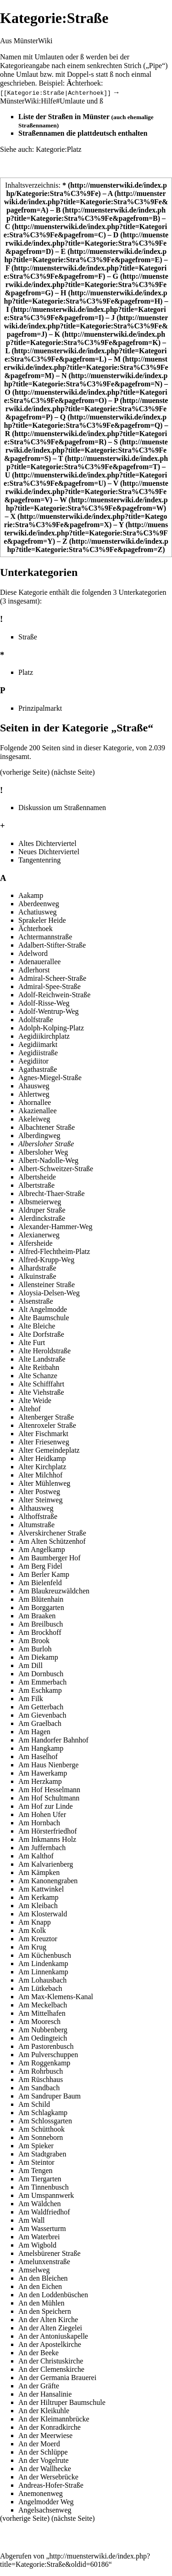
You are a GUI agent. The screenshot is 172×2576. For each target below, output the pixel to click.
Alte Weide (34, 1400)
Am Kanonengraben (48, 1881)
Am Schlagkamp (42, 2112)
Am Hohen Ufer (42, 1814)
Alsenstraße (35, 1301)
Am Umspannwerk (46, 2195)
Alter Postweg (39, 1491)
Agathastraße (37, 1069)
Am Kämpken (39, 1872)
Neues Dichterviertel (48, 851)
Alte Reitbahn (38, 1367)
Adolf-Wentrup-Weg (48, 1011)
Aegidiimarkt (37, 1044)
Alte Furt (31, 1342)
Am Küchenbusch (44, 1955)
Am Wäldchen (39, 2204)
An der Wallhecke (44, 2468)
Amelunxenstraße (44, 2262)
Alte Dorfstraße (41, 1334)
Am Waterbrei (39, 2237)
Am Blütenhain (40, 1599)
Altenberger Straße (46, 1417)
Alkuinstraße (37, 1276)
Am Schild (34, 2104)
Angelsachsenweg (45, 2510)
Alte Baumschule (43, 1318)
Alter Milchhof (40, 1475)
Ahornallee (34, 1102)
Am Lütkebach (40, 1988)
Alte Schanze (37, 1376)
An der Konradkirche (49, 2427)
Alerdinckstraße (41, 1218)
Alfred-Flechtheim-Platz (54, 1251)
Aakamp (30, 895)
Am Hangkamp (40, 1748)
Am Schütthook (41, 2129)
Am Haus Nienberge (48, 1765)
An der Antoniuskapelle (53, 2336)
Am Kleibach (38, 1905)
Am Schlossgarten (45, 2121)
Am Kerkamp (38, 1897)
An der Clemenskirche (51, 2369)
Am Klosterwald (42, 1914)
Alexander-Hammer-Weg (55, 1226)
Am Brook (34, 1640)
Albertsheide (37, 1177)
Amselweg (34, 2270)
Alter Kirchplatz (42, 1467)
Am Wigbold (37, 2245)
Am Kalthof (36, 1856)
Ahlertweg (34, 1094)
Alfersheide (35, 1243)
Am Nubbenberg (42, 2030)
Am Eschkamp (40, 1690)
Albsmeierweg (39, 1202)
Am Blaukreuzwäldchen (53, 1591)
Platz (25, 672)
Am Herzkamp (40, 1781)
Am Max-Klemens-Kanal (55, 1997)
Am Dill (30, 1665)
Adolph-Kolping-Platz (51, 1028)
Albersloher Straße (46, 1144)
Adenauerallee (39, 962)
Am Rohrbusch (40, 2071)
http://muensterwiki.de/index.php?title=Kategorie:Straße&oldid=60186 (75, 2560)
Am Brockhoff (39, 1632)
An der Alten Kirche (48, 2319)
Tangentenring (39, 859)
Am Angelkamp (41, 1549)
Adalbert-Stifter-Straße (52, 945)
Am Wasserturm (42, 2228)
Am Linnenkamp (43, 1972)
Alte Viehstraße (41, 1392)
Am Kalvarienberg (45, 1864)
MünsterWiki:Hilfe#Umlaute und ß (51, 101)
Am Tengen (35, 2170)
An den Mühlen (41, 2303)
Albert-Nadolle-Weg (48, 1160)
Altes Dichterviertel (47, 843)
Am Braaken (36, 1616)
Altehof (29, 1409)
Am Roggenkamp (44, 2063)
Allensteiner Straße (46, 1284)
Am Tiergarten (39, 2179)
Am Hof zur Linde (45, 1806)
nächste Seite (73, 772)
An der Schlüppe (43, 2452)
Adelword (33, 953)
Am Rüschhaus (40, 2079)
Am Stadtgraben (42, 2154)
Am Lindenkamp (43, 1963)
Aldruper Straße (42, 1210)
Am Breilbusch (40, 1624)
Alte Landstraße (42, 1359)
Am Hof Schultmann (48, 1798)
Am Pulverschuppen (48, 2054)
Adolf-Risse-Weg (44, 1003)
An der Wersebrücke (48, 2477)
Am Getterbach (40, 1707)
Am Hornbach (39, 1823)
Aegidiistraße (38, 1053)
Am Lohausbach (42, 1980)
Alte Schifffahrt (41, 1384)
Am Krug (32, 1947)
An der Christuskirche (50, 2361)
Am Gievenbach (42, 1715)
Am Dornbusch (40, 1674)
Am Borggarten (41, 1607)
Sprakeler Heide (42, 920)
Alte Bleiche (36, 1326)
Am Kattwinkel (41, 1889)
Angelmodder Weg (46, 2502)
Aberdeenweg (38, 904)
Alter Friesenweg (43, 1442)
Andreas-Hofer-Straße (50, 2485)
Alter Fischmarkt (43, 1434)
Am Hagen (34, 1732)
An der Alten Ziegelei (50, 2328)
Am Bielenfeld (40, 1583)
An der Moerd (39, 2444)
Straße (27, 637)
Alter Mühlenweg (44, 1483)
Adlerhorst (34, 970)
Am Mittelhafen (42, 2013)
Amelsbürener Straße (49, 2253)
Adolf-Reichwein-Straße (54, 995)
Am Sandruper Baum (49, 2096)
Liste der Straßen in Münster (64, 117)
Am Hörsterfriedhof (47, 1831)
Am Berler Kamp (43, 1574)
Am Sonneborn (40, 2137)
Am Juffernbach (42, 1848)
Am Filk (30, 1698)
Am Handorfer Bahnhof (53, 1740)
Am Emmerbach (42, 1682)
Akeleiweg (34, 1119)
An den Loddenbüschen (53, 2295)
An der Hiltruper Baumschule (61, 2402)
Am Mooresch (39, 2021)
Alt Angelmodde (42, 1309)
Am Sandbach (39, 2088)
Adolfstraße (35, 1020)
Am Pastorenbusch (45, 2046)
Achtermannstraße (45, 937)
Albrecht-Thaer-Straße (51, 1193)
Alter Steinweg (40, 1500)
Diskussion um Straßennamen (62, 807)
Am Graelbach (39, 1723)
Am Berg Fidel (40, 1566)
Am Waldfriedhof (44, 2212)
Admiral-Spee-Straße (49, 986)
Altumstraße (36, 1525)
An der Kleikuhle (43, 2411)
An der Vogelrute (43, 2460)
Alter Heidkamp (42, 1458)
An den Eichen (40, 2286)
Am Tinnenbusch (43, 2187)
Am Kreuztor (37, 1939)
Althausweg (35, 1508)
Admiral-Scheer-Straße (52, 978)
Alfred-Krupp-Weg (46, 1260)
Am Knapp (34, 1922)
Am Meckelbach (42, 2005)
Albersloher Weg (43, 1152)
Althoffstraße (37, 1516)
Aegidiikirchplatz (44, 1036)
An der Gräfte (38, 2386)
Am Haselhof (38, 1756)
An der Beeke (38, 2353)
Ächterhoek (35, 928)
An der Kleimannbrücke (53, 2419)
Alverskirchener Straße (52, 1533)
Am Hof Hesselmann (49, 1790)
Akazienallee (37, 1111)
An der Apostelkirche (49, 2344)
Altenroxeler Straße (47, 1425)
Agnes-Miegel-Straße (50, 1077)
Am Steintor (36, 2162)
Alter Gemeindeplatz (49, 1450)
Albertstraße (36, 1185)
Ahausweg (34, 1086)
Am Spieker (36, 2146)
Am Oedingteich (42, 2038)
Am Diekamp (38, 1657)
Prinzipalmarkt (40, 708)
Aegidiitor (33, 1061)
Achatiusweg (37, 912)
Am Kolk (32, 1930)
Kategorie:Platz (59, 149)
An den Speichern (44, 2311)
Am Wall (31, 2220)
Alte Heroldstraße (44, 1351)
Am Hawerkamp (42, 1773)
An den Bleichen (43, 2278)
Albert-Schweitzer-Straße (55, 1169)
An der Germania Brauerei (57, 2377)
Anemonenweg (40, 2493)
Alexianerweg (39, 1235)
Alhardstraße (37, 1268)
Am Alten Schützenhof (52, 1541)
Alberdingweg (39, 1135)
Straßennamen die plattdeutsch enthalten (82, 133)
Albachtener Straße (46, 1127)
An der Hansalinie (45, 2394)
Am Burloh (34, 1649)
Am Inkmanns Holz (47, 1839)
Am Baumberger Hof (49, 1558)
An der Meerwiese (45, 2435)
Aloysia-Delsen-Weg (49, 1293)
